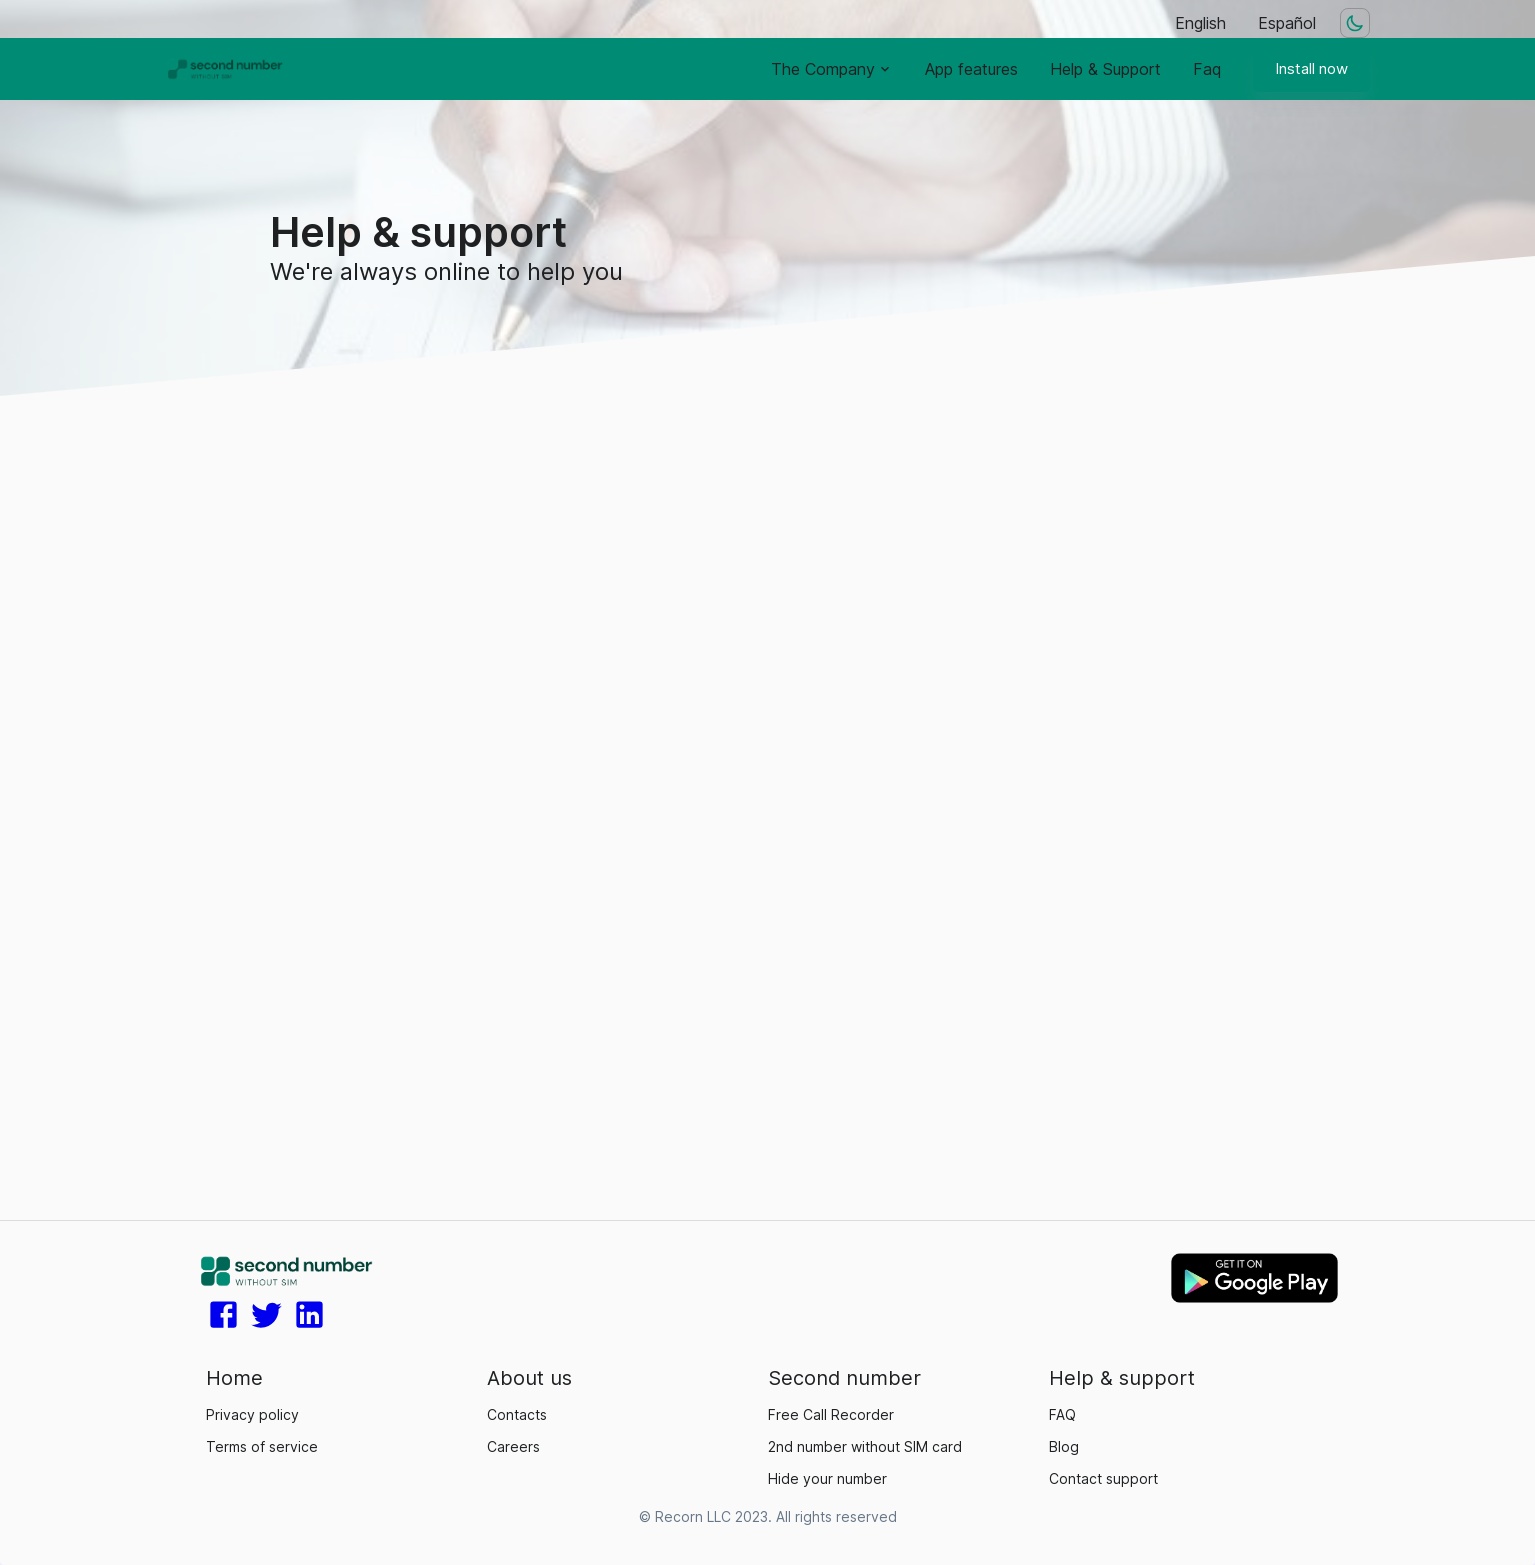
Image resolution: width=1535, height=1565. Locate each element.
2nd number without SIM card (865, 1446)
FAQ (1062, 1414)
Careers (513, 1446)
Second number (844, 1378)
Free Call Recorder (831, 1414)
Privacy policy (252, 1414)
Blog (1064, 1446)
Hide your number (827, 1478)
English (1200, 23)
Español (1287, 23)
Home (234, 1378)
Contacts (517, 1414)
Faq (1207, 69)
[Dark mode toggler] (1355, 23)
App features (971, 69)
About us (529, 1378)
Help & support (1122, 1378)
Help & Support (1105, 69)
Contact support (1103, 1478)
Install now (1311, 69)
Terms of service (262, 1446)
